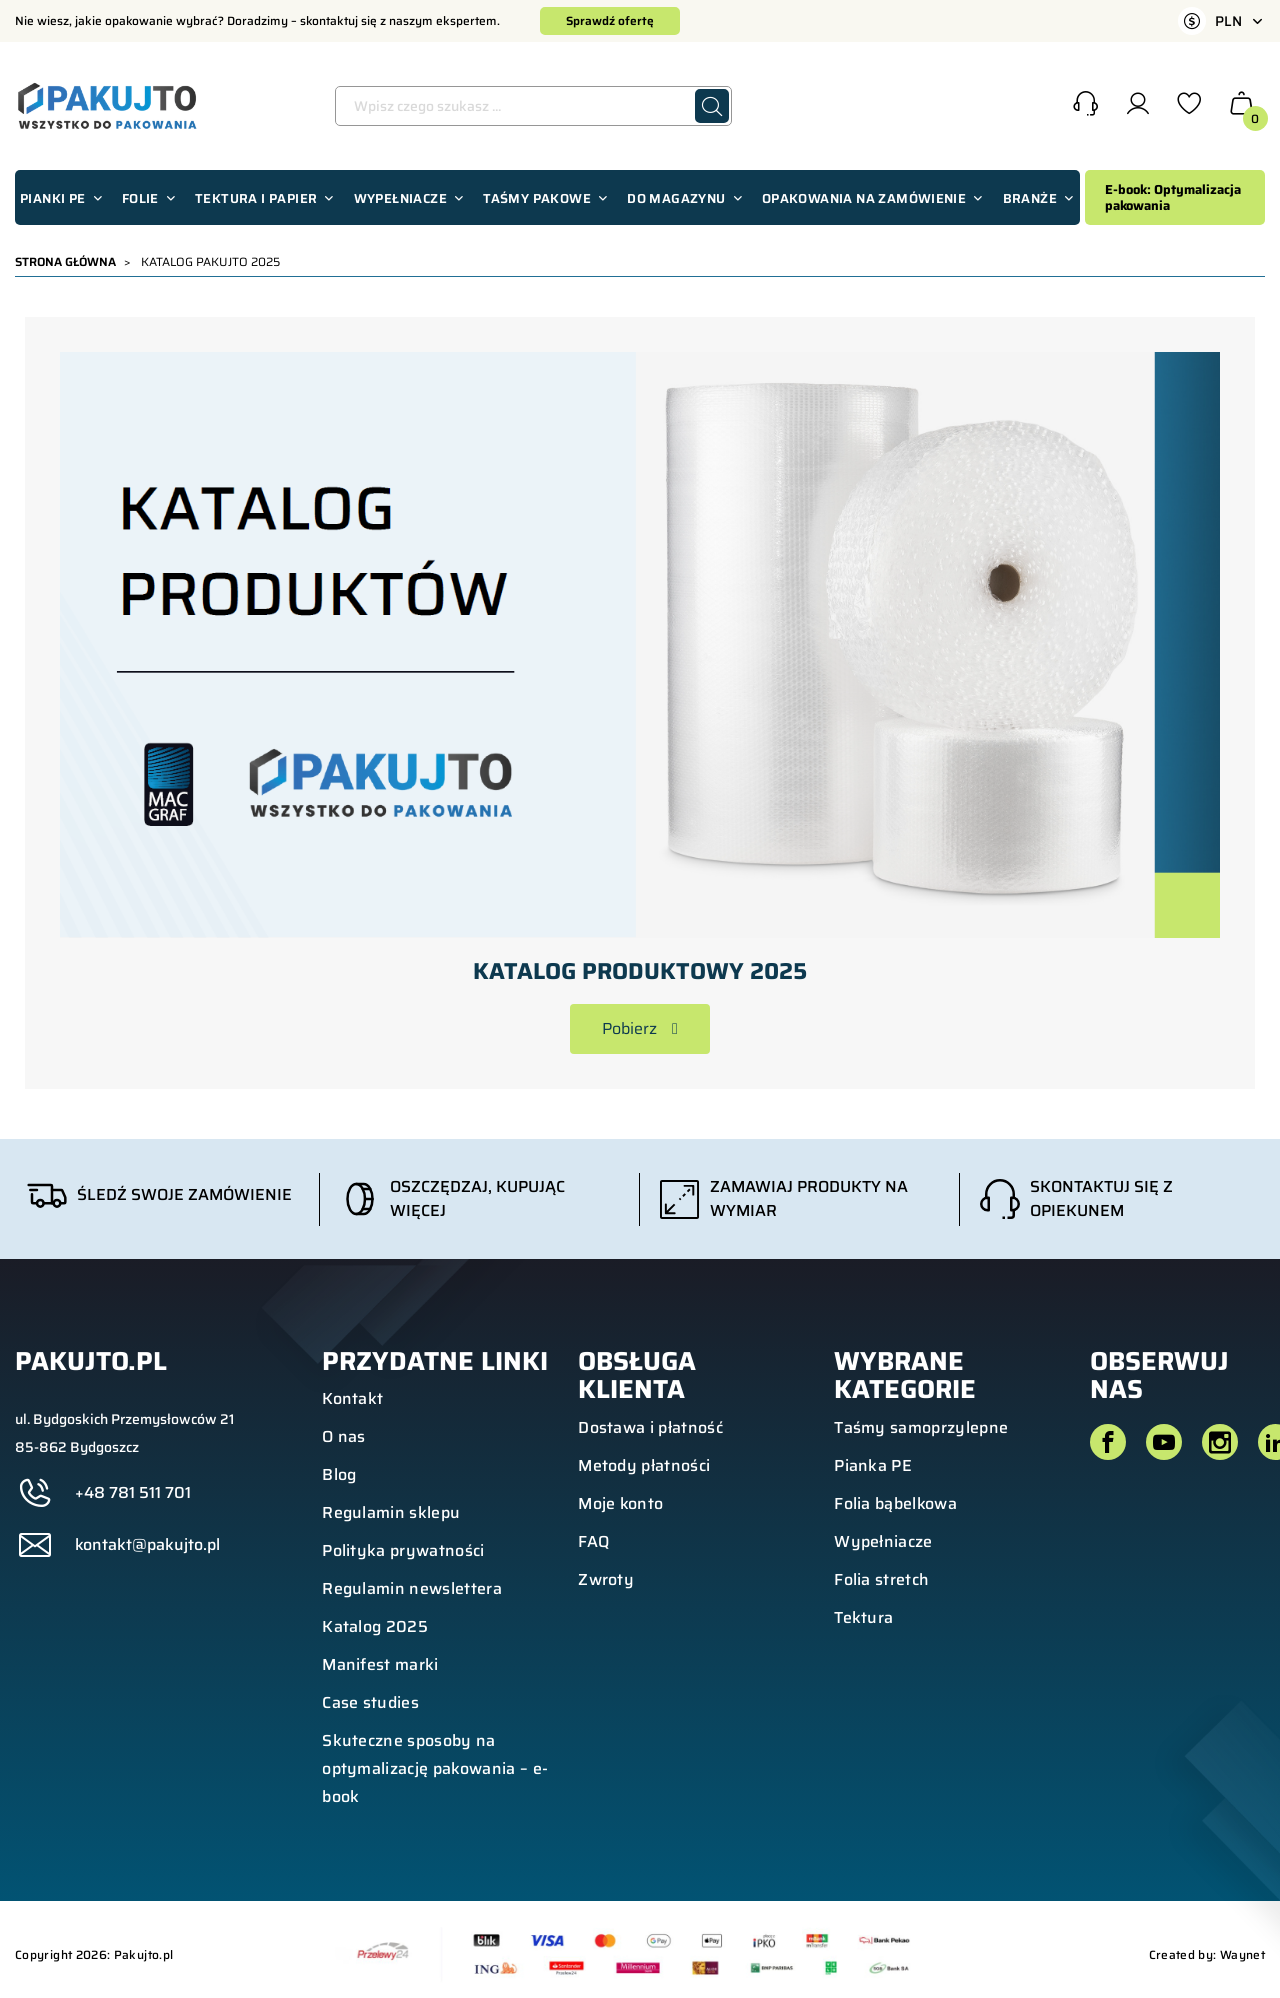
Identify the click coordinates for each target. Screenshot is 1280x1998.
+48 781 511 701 (133, 1493)
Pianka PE (873, 1465)
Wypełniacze (883, 1541)
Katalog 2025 (375, 1626)
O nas (344, 1436)
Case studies (370, 1702)
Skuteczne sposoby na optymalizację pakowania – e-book (435, 1768)
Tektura (863, 1617)
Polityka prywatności (403, 1550)
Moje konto (620, 1503)
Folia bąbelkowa (895, 1503)
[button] (1085, 106)
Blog (339, 1474)
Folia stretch (881, 1579)
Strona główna (65, 261)
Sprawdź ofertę (610, 20)
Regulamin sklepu (391, 1512)
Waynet (1242, 1954)
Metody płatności (644, 1465)
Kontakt (352, 1398)
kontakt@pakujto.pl (147, 1545)
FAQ (593, 1541)
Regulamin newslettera (412, 1588)
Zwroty (606, 1579)
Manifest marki (380, 1664)
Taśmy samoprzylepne (921, 1427)
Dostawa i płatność (650, 1427)
